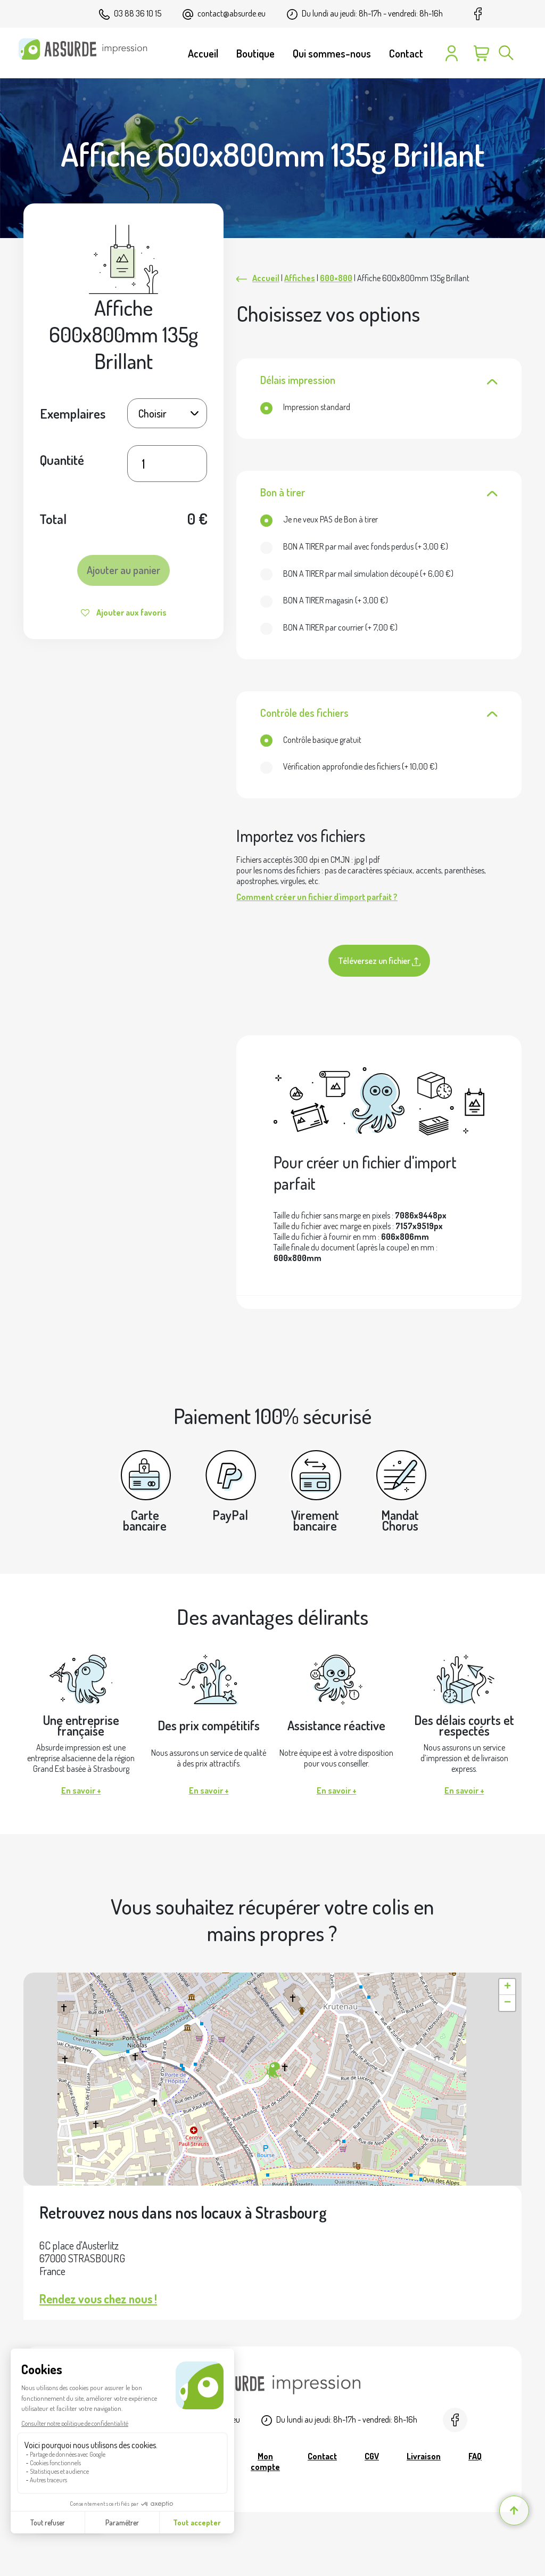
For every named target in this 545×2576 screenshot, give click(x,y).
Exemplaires (72, 413)
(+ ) (354, 546)
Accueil (265, 278)
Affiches (299, 278)
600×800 (336, 278)
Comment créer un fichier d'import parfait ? (317, 897)
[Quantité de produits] (167, 463)
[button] (272, 2070)
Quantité (62, 459)
